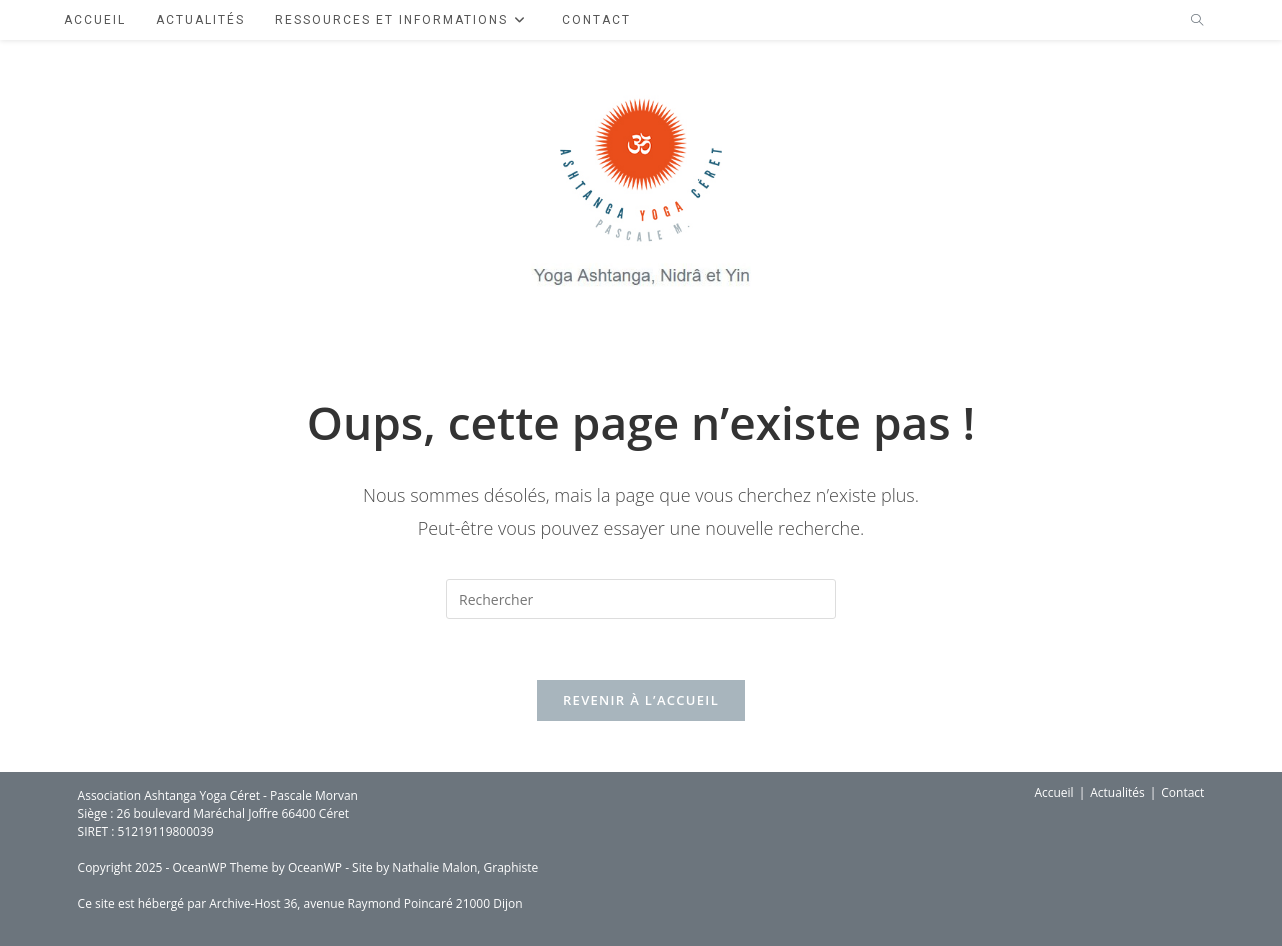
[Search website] (1197, 21)
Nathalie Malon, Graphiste (465, 867)
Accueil (1053, 792)
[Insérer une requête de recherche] (641, 599)
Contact (1182, 792)
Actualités (1117, 792)
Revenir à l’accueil (641, 700)
